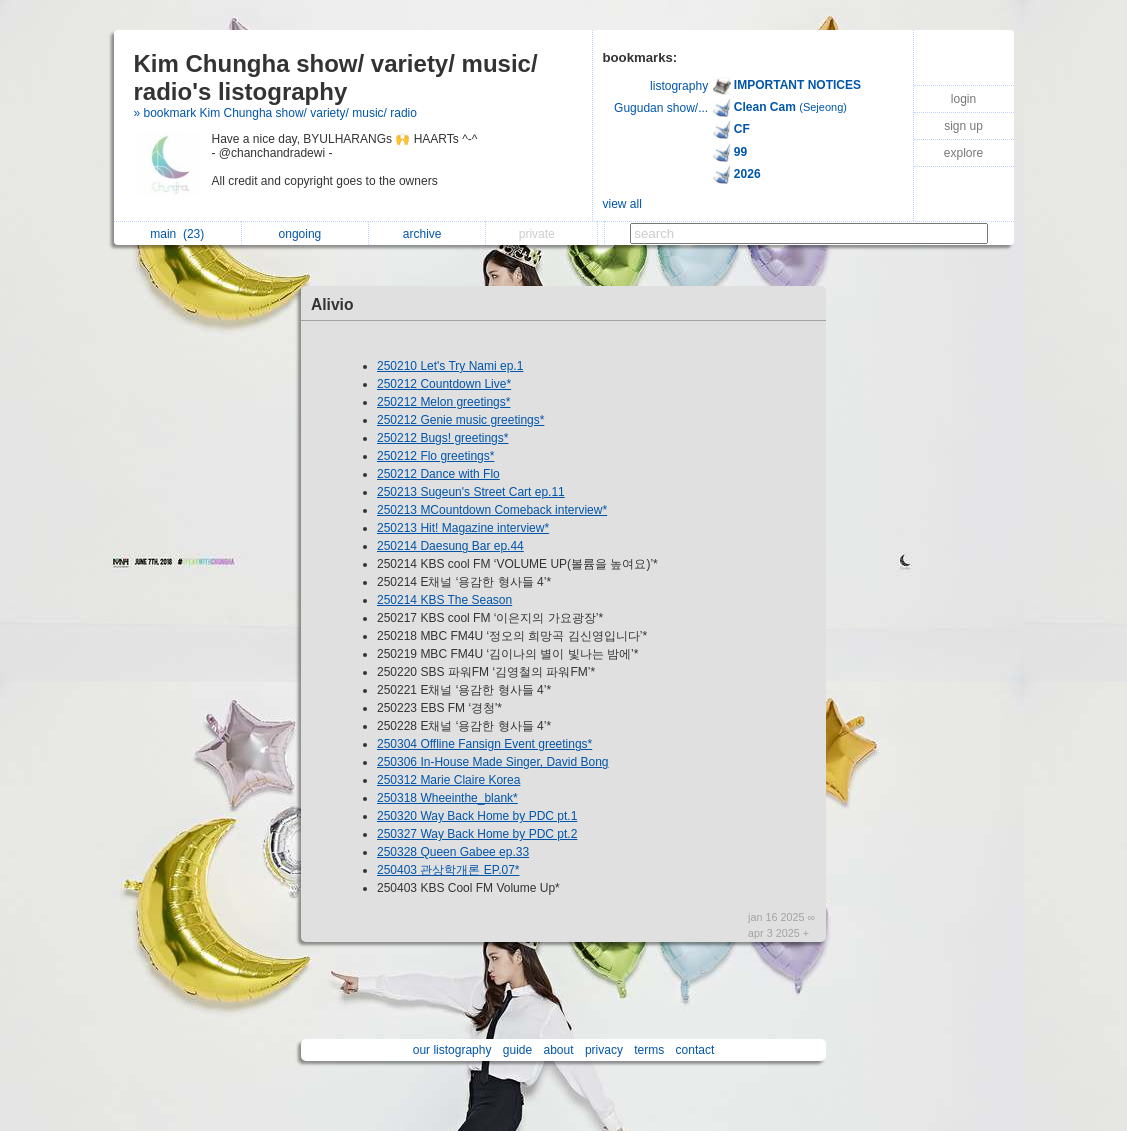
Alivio (332, 304)
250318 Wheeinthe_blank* (447, 798)
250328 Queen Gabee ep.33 (453, 852)
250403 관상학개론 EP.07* (448, 870)
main (177, 234)
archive (427, 234)
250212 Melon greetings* (443, 402)
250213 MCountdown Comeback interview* (492, 510)
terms (649, 1050)
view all (622, 204)
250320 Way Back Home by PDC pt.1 (477, 816)
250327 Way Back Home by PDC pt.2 (477, 834)
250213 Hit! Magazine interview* (463, 528)
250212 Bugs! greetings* (442, 438)
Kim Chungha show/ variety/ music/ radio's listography (336, 77)
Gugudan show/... (661, 108)
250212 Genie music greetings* (460, 420)
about (559, 1050)
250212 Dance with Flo (438, 474)
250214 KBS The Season (444, 600)
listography (679, 86)
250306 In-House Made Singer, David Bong (493, 762)
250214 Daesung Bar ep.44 (450, 546)
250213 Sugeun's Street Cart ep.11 (471, 492)
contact (695, 1050)
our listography (452, 1050)
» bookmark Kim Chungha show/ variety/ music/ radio (275, 113)
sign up (963, 126)
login (963, 99)
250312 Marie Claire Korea (448, 780)
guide (517, 1050)
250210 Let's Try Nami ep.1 (450, 366)
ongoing (305, 234)
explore (963, 153)
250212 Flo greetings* (435, 456)
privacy (604, 1050)
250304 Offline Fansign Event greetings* (484, 744)
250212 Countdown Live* (444, 384)
